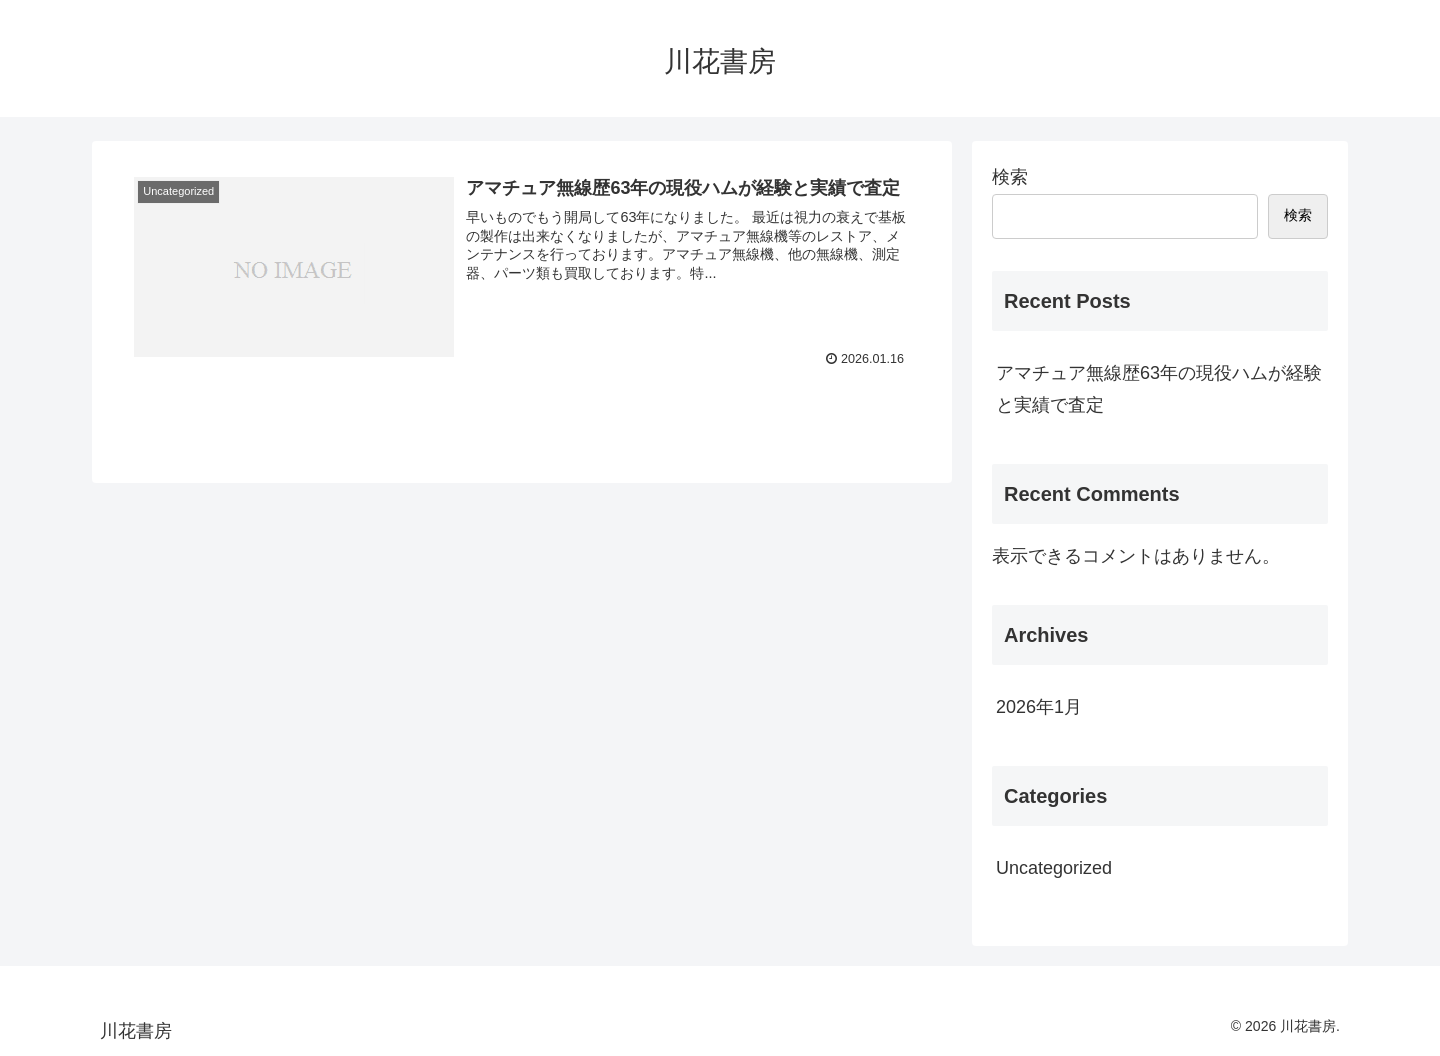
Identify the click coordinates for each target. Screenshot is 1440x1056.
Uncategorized (1054, 868)
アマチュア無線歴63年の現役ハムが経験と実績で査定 (1159, 389)
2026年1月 (1039, 707)
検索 (1010, 177)
